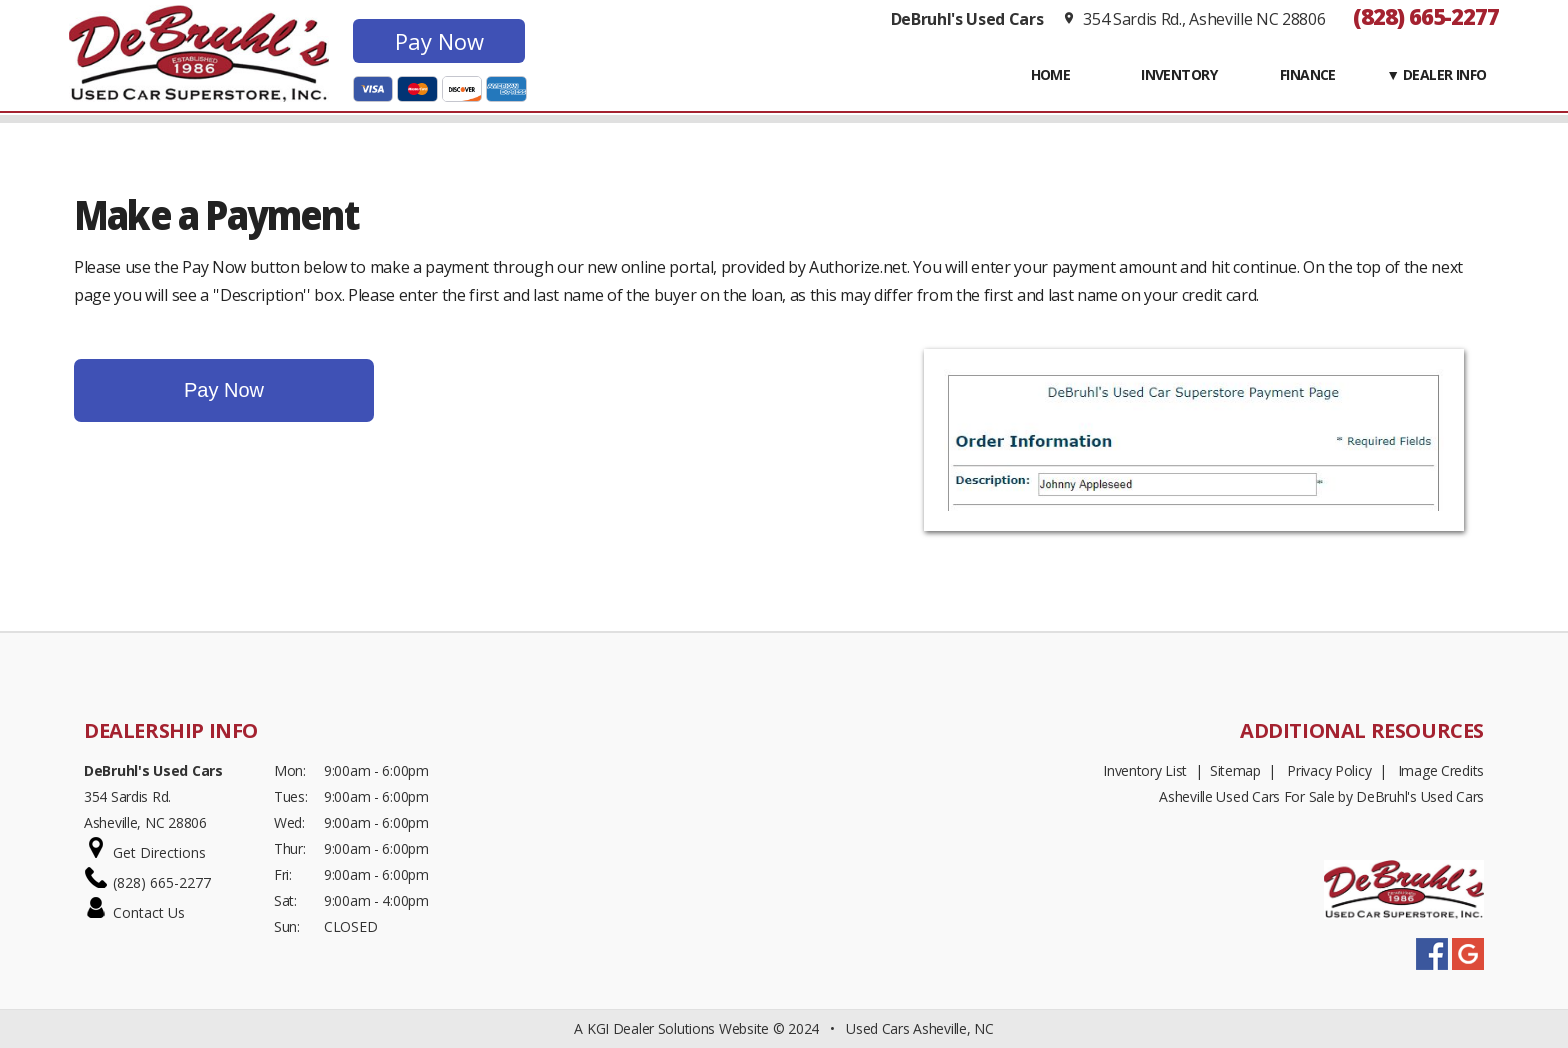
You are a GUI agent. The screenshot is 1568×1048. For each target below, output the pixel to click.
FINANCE (1308, 74)
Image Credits (1441, 770)
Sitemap (1235, 770)
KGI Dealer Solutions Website (678, 1028)
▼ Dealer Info (1436, 74)
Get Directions (159, 852)
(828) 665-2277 (1426, 16)
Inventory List (1145, 770)
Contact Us (149, 912)
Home (1051, 74)
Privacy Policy (1329, 770)
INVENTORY (1179, 74)
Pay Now (439, 41)
